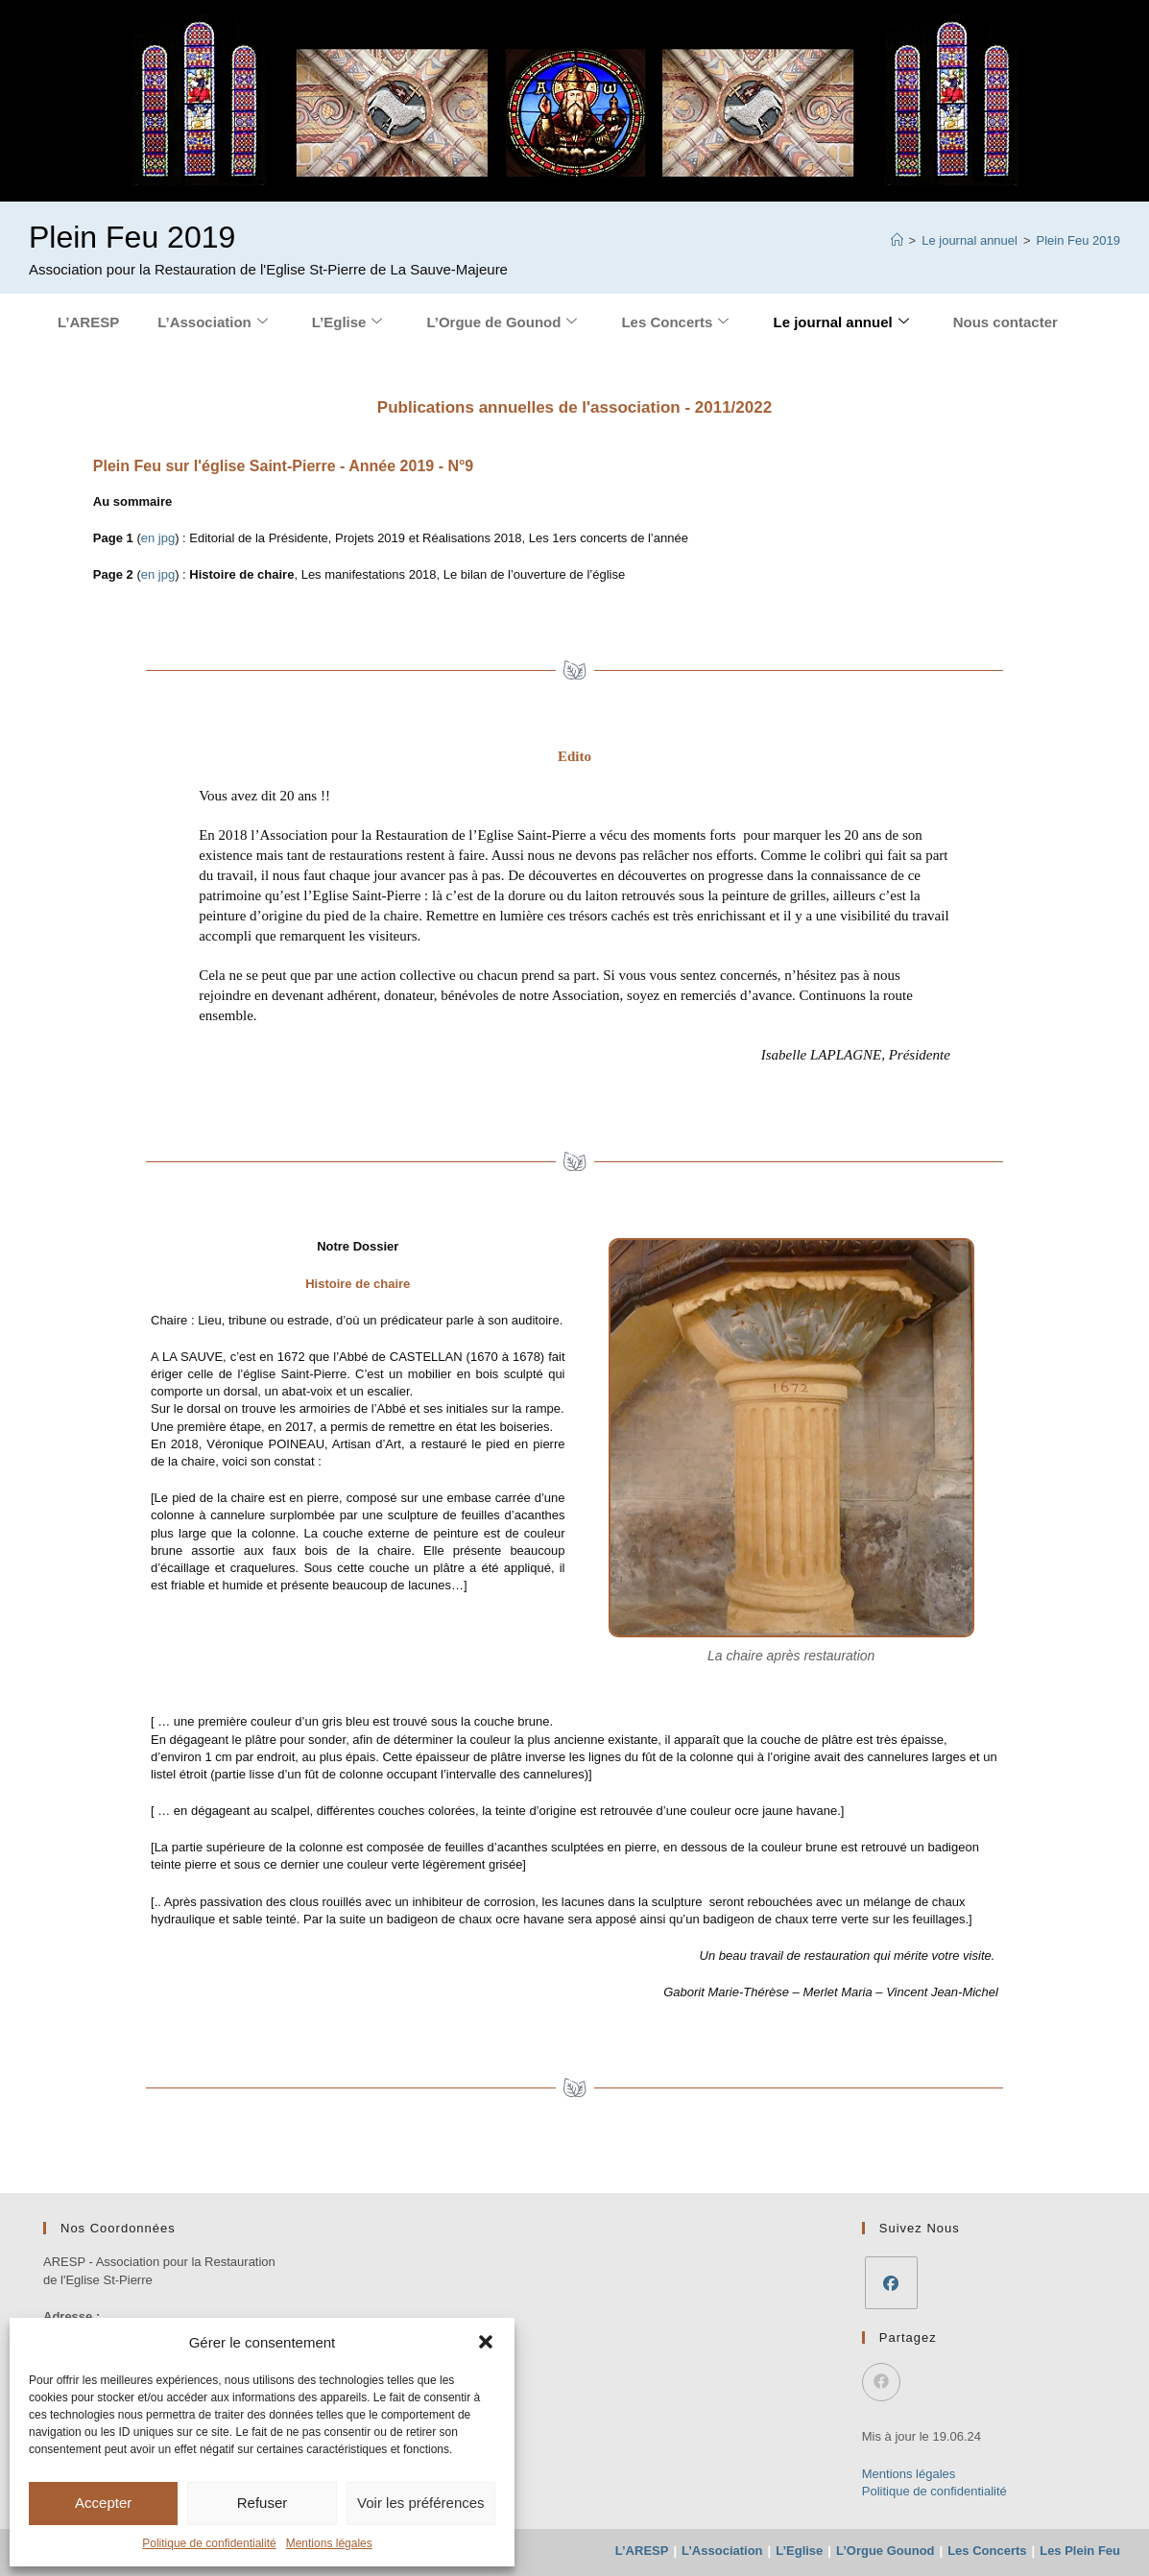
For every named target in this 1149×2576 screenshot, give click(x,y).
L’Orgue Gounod (885, 2550)
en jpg (158, 538)
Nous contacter (1005, 322)
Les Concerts (675, 322)
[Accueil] (897, 240)
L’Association (212, 322)
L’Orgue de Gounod (501, 322)
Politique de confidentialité (208, 2543)
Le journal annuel (840, 322)
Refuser (262, 2502)
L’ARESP (88, 322)
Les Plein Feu (1080, 2550)
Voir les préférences (421, 2502)
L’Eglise (347, 322)
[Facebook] (891, 2282)
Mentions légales (329, 2543)
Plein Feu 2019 (1078, 240)
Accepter (103, 2502)
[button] (485, 2341)
